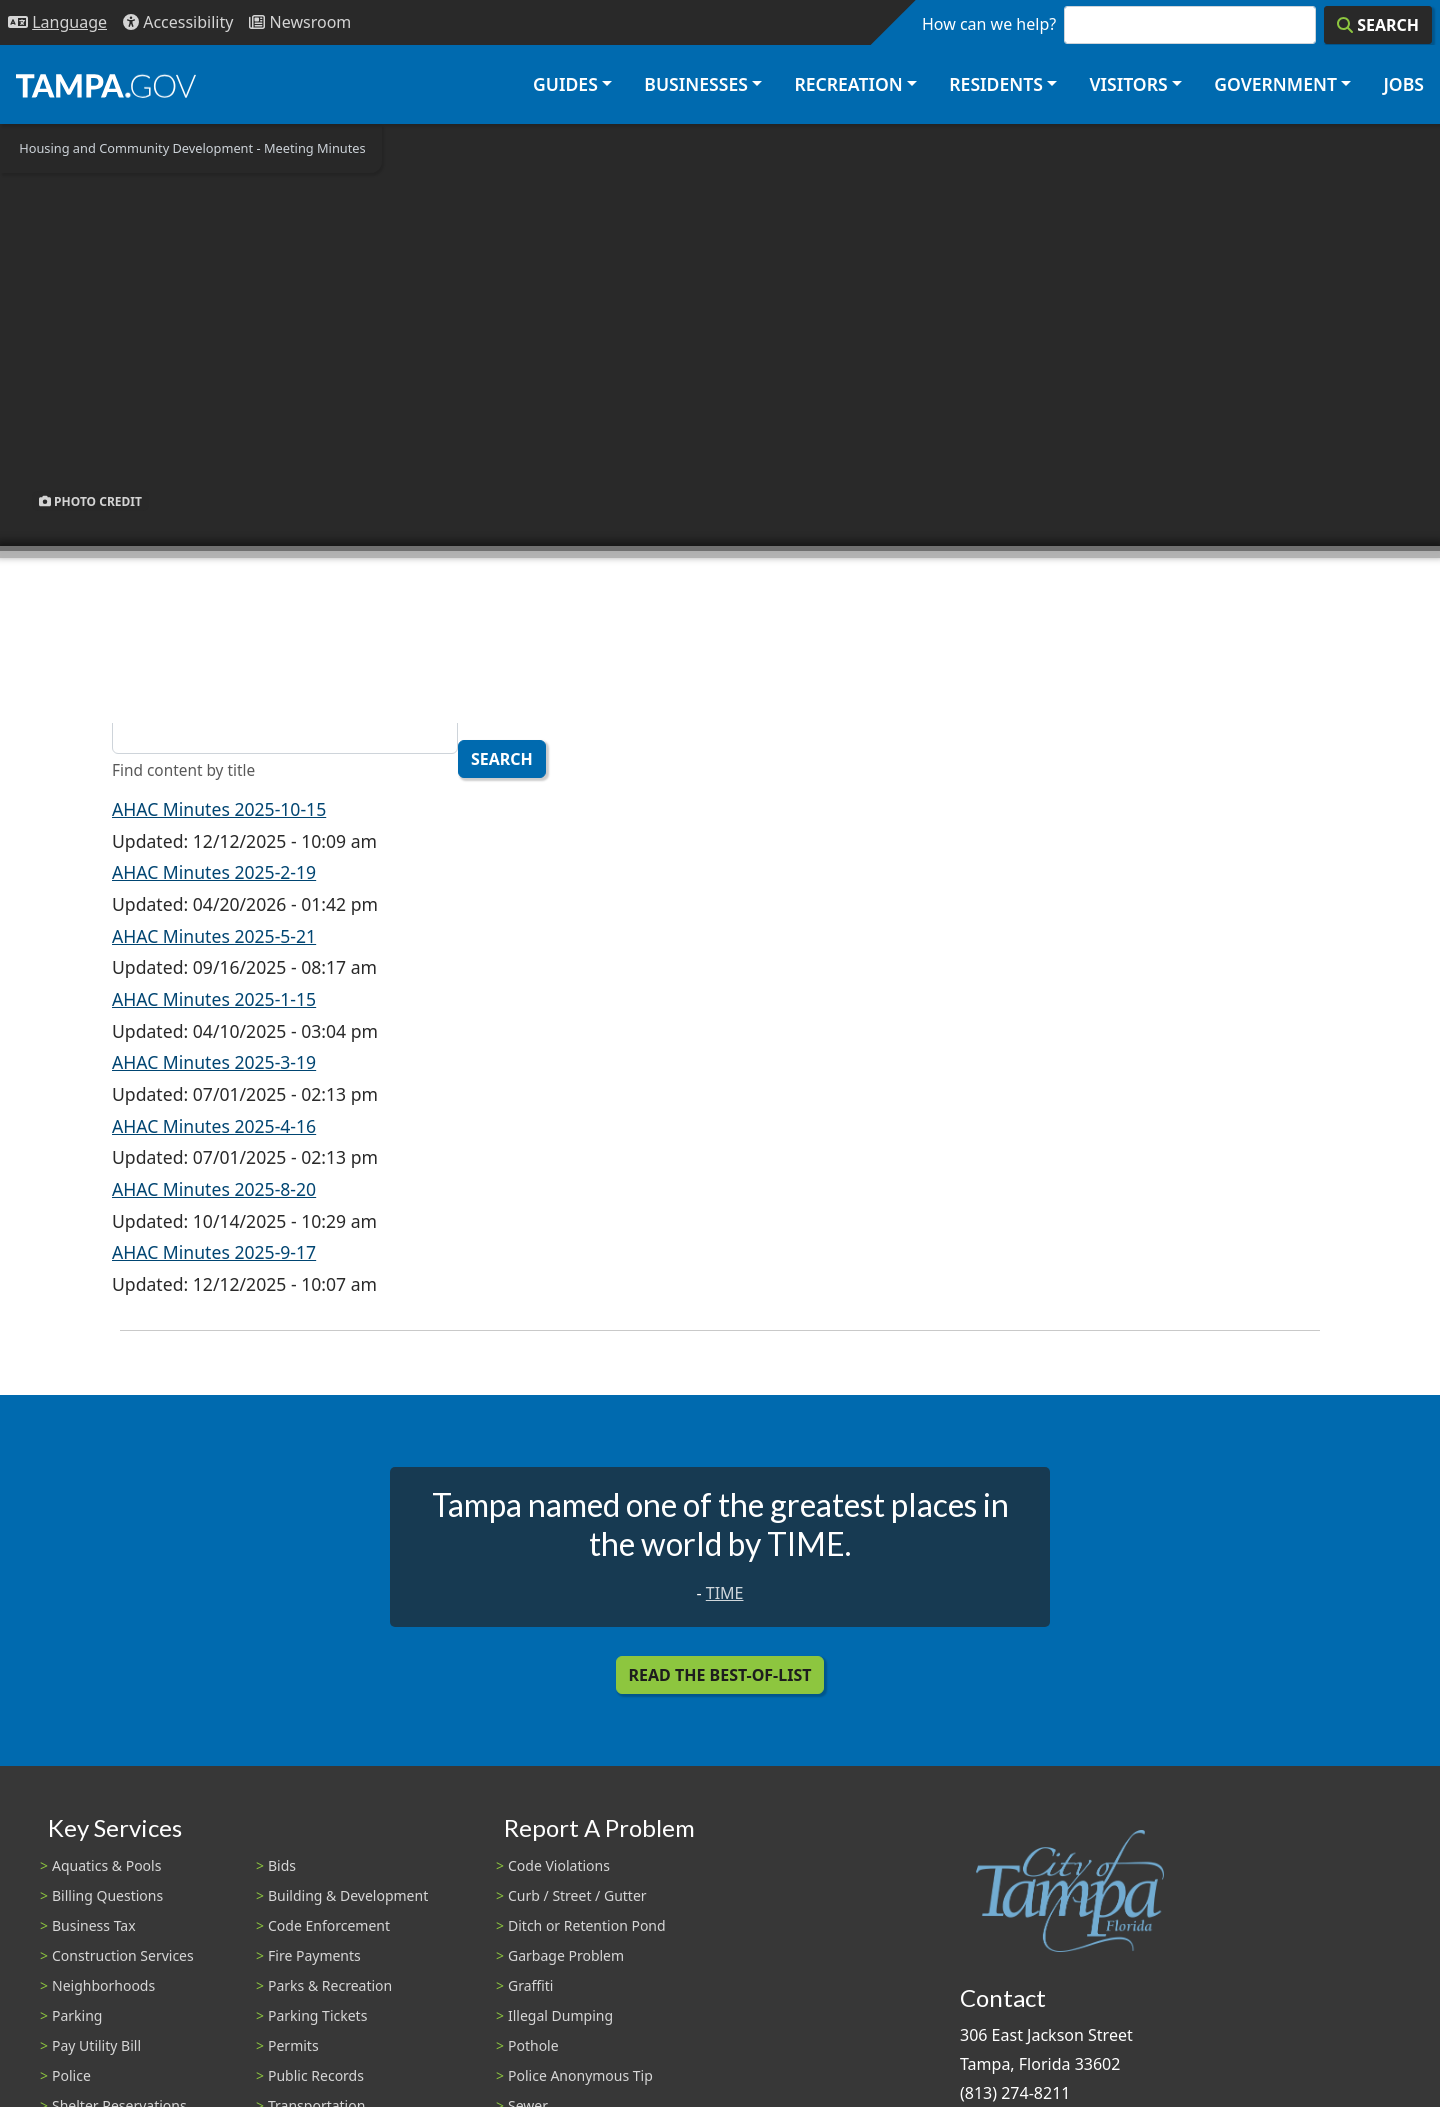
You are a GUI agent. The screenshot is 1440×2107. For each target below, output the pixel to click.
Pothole (533, 2045)
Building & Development (348, 1895)
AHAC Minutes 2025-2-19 (214, 872)
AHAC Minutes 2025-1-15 (214, 999)
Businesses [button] (696, 84)
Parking (77, 2015)
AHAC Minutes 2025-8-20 (214, 1189)
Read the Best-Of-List (720, 1675)
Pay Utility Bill (96, 2045)
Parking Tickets (317, 2015)
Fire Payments (314, 1955)
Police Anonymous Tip (580, 2075)
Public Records (316, 2075)
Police (71, 2075)
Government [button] (1275, 84)
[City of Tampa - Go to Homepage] (106, 85)
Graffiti (530, 1985)
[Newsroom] (300, 22)
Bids (282, 1865)
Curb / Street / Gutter (577, 1895)
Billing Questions (107, 1895)
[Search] (1378, 25)
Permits (293, 2045)
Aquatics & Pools (106, 1865)
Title (129, 700)
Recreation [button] (848, 84)
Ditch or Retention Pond (587, 1925)
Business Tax (94, 1925)
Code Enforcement (329, 1925)
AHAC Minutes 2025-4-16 (214, 1126)
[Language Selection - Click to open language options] (57, 22)
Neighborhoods (103, 1985)
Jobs (1403, 84)
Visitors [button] (1128, 84)
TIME (725, 1593)
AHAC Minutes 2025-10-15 (219, 809)
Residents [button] (996, 84)
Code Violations (559, 1865)
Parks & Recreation (330, 1985)
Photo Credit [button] (90, 500)
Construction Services (123, 1955)
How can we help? (989, 24)
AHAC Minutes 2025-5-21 (214, 936)
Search (502, 759)
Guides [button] (565, 84)
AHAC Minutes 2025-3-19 (214, 1062)
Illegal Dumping (560, 2015)
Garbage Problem (566, 1955)
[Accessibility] (178, 22)
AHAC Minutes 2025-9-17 (214, 1252)
